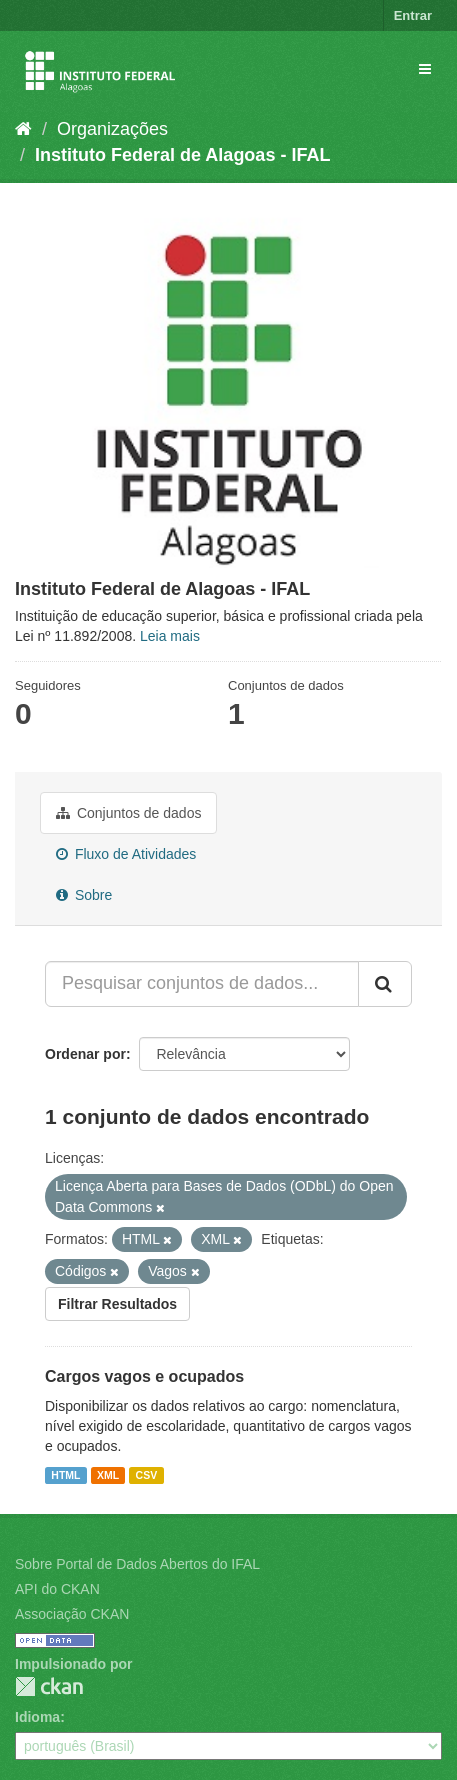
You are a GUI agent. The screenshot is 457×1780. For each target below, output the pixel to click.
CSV (147, 1475)
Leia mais (170, 636)
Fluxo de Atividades (126, 854)
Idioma (37, 1717)
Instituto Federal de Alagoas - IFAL (182, 155)
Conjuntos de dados (128, 813)
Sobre (84, 895)
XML (108, 1475)
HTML (65, 1475)
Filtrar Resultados (117, 1304)
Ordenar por (85, 1054)
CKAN (49, 1686)
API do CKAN (57, 1589)
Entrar (413, 15)
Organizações (112, 129)
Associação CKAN (72, 1614)
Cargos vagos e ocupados (144, 1376)
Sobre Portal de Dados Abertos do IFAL (137, 1564)
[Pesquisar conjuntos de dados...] (202, 984)
